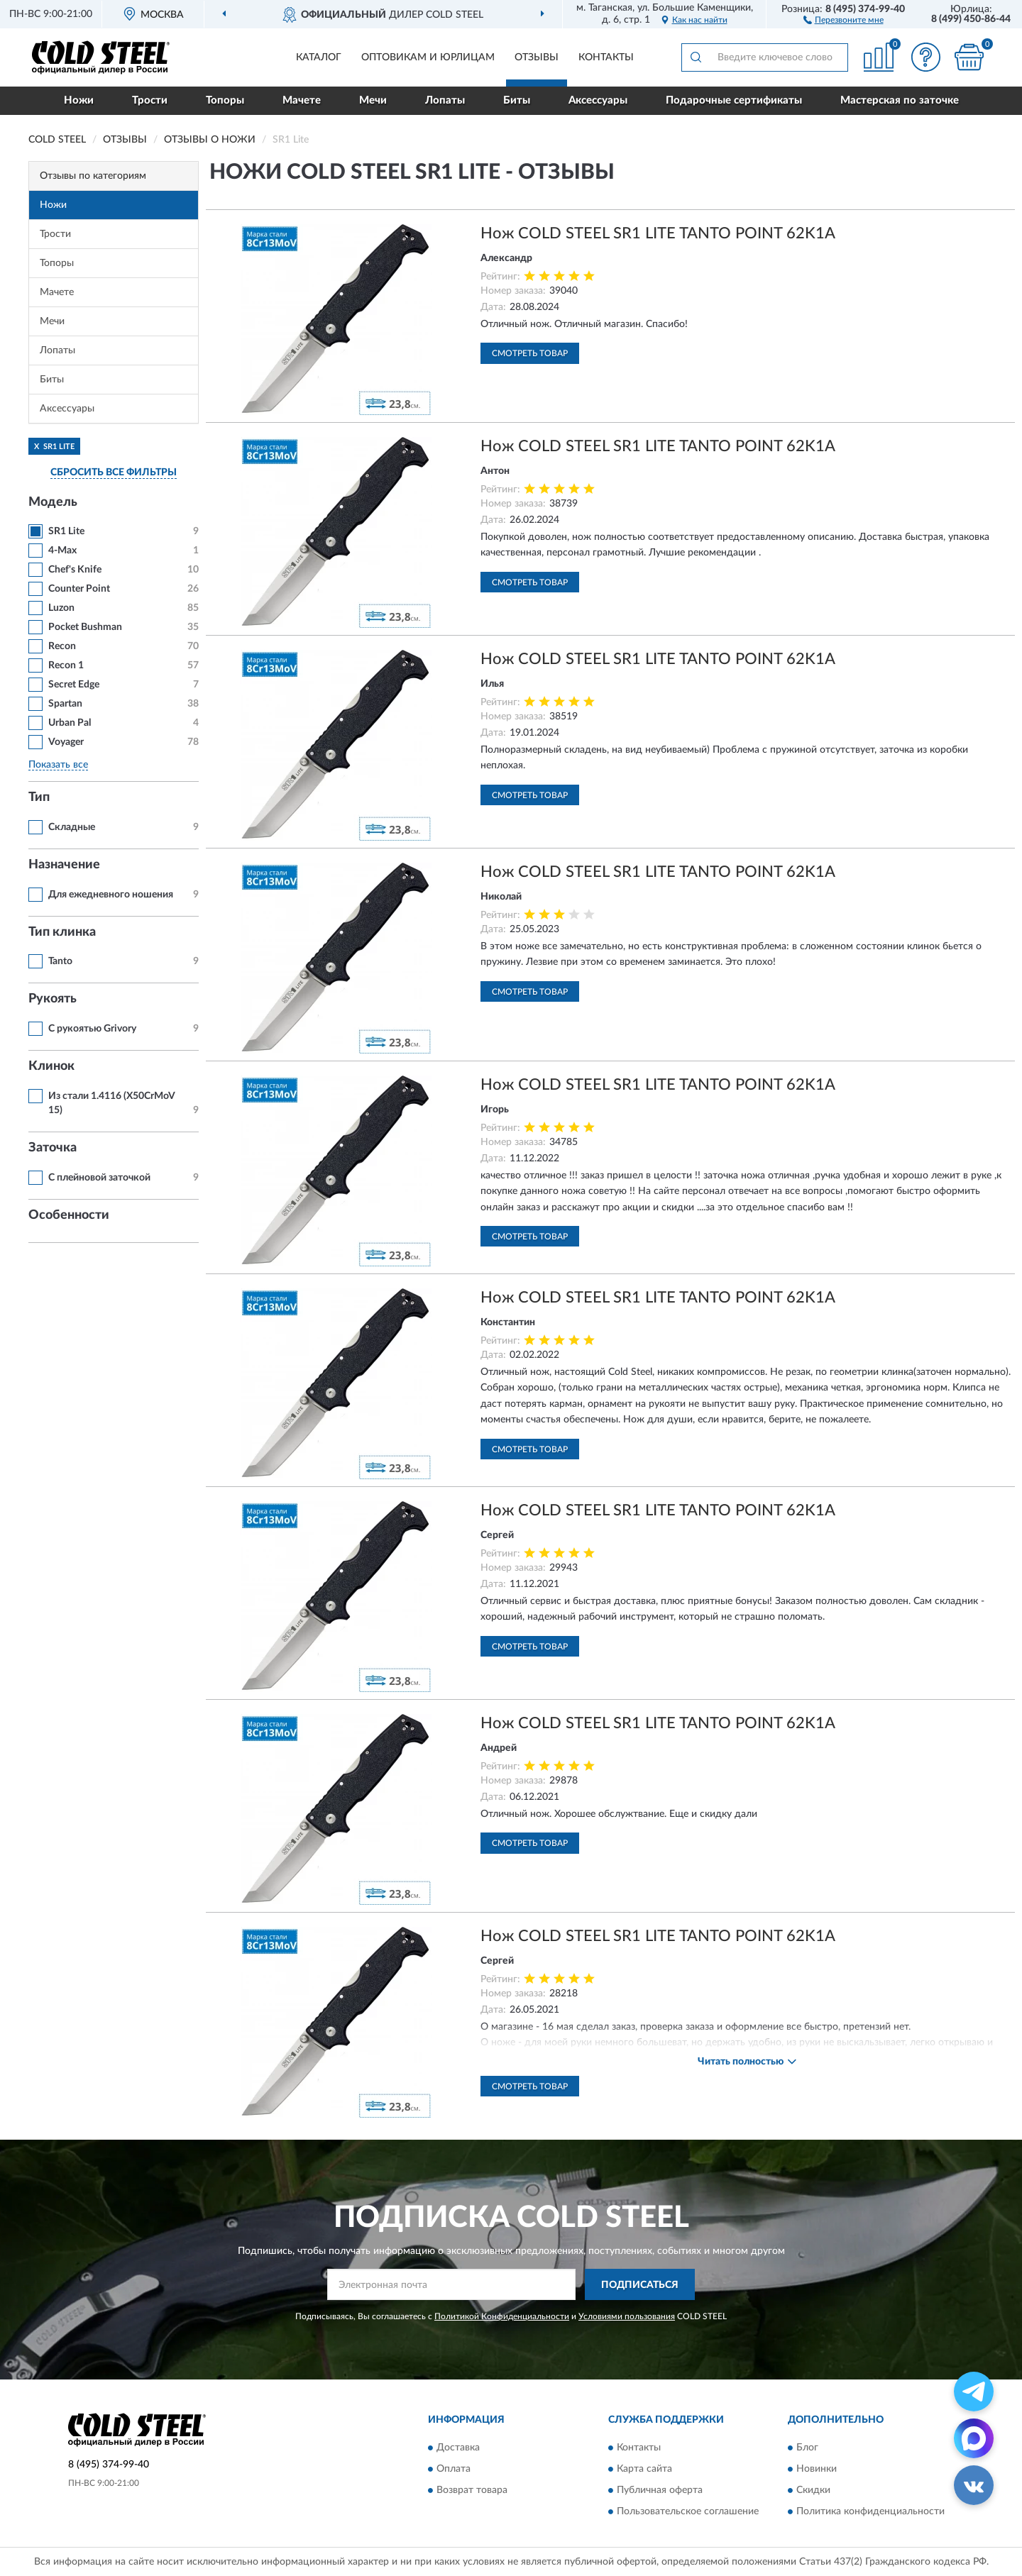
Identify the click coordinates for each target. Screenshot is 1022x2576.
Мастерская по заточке (899, 100)
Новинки (816, 2469)
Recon (62, 646)
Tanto (60, 961)
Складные (71, 827)
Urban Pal (69, 723)
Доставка (458, 2448)
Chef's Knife (74, 570)
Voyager (66, 742)
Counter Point (79, 589)
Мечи (373, 100)
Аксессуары (597, 100)
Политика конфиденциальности (870, 2511)
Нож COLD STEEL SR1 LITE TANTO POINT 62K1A (657, 233)
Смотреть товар (530, 353)
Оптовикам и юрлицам (428, 57)
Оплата (453, 2469)
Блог (807, 2448)
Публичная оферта (660, 2490)
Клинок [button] (51, 1066)
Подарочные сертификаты (734, 100)
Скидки (813, 2490)
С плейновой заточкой (99, 1178)
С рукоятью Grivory (92, 1029)
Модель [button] (52, 502)
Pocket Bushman (85, 627)
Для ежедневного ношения (110, 895)
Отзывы (537, 57)
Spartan (65, 704)
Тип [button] (39, 797)
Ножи (79, 100)
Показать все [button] (58, 765)
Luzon (61, 608)
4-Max (62, 550)
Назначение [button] (64, 864)
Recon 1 (66, 665)
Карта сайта (644, 2469)
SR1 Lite (66, 531)
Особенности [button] (68, 1215)
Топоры (225, 100)
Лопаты (445, 100)
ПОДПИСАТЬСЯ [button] (639, 2285)
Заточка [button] (52, 1147)
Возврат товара (471, 2490)
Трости (149, 100)
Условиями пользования (626, 2316)
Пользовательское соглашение (688, 2511)
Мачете (301, 100)
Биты (516, 100)
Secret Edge (73, 685)
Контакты (606, 57)
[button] (843, 19)
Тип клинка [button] (62, 932)
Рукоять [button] (52, 999)
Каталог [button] (318, 57)
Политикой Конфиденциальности (501, 2316)
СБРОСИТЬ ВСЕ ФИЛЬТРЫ (113, 472)
